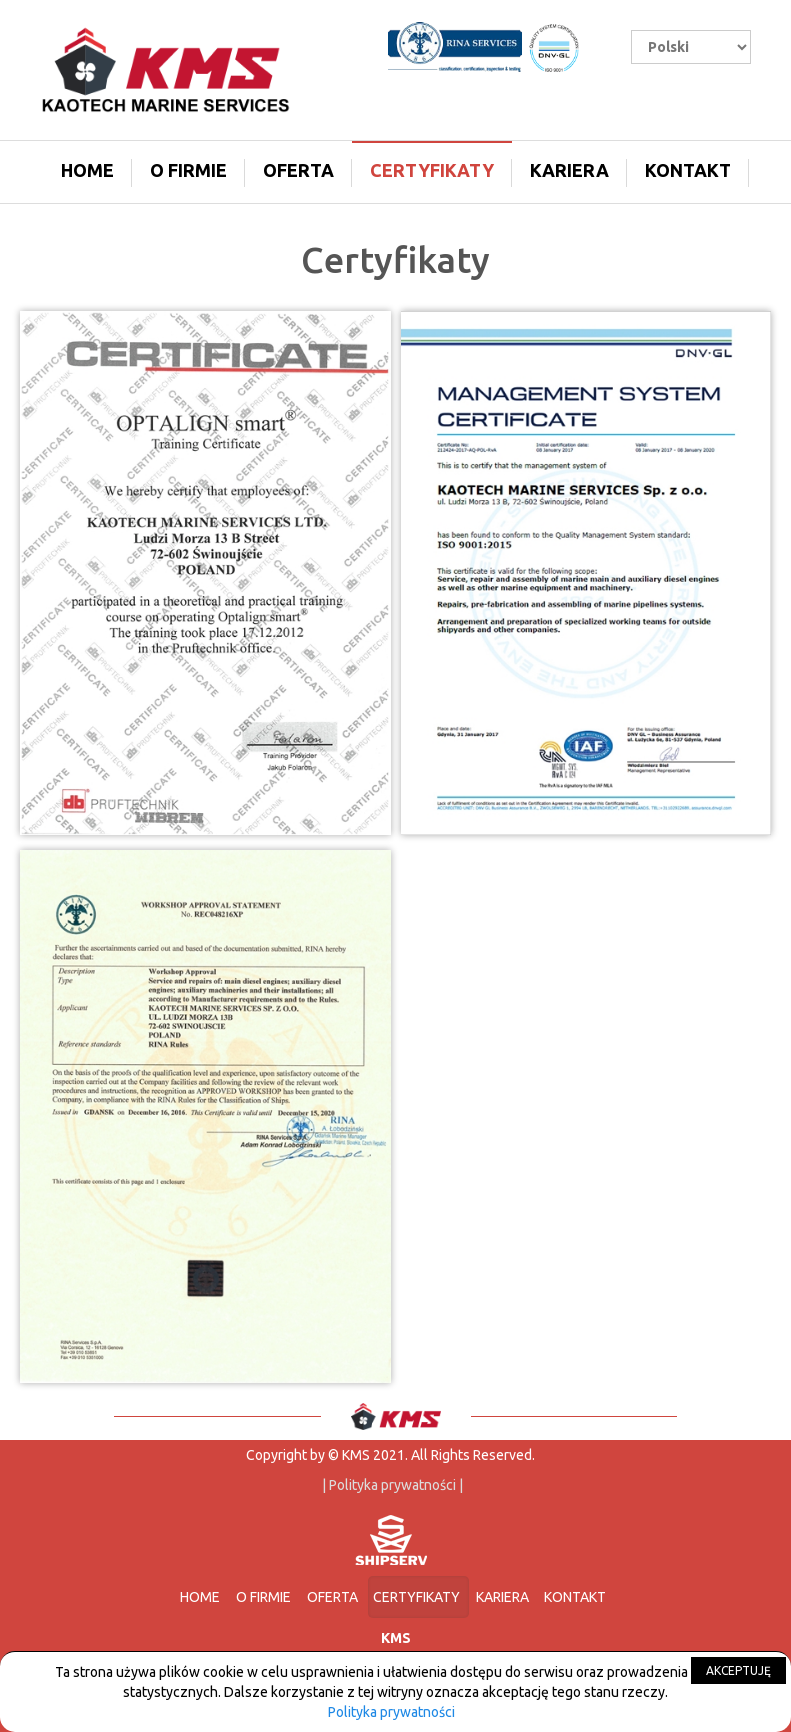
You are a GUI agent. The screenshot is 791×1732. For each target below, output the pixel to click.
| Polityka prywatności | (391, 1485)
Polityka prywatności (391, 1712)
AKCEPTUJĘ (738, 1670)
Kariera (569, 170)
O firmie (188, 170)
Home (87, 170)
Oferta (298, 170)
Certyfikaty (432, 170)
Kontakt (688, 170)
